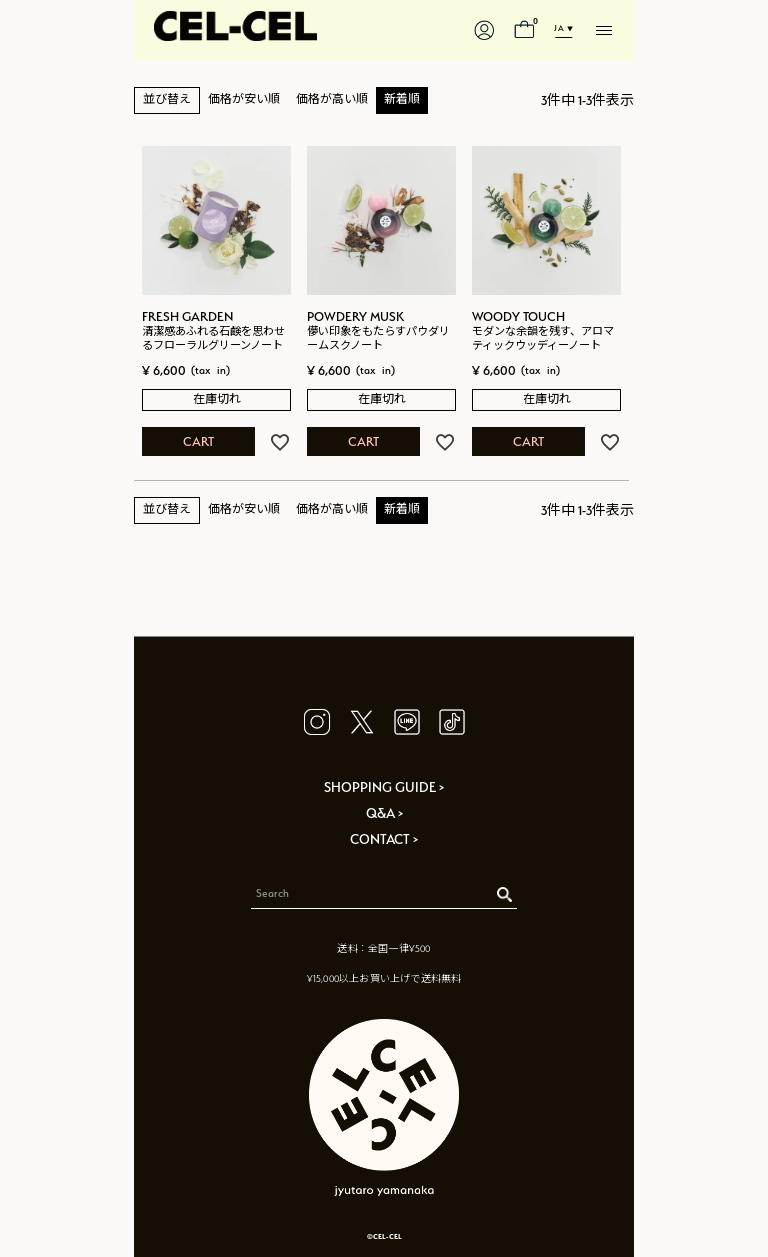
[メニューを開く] (604, 30)
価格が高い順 (332, 99)
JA (559, 28)
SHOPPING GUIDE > (384, 787)
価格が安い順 (244, 99)
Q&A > (384, 813)
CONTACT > (384, 839)
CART (198, 441)
